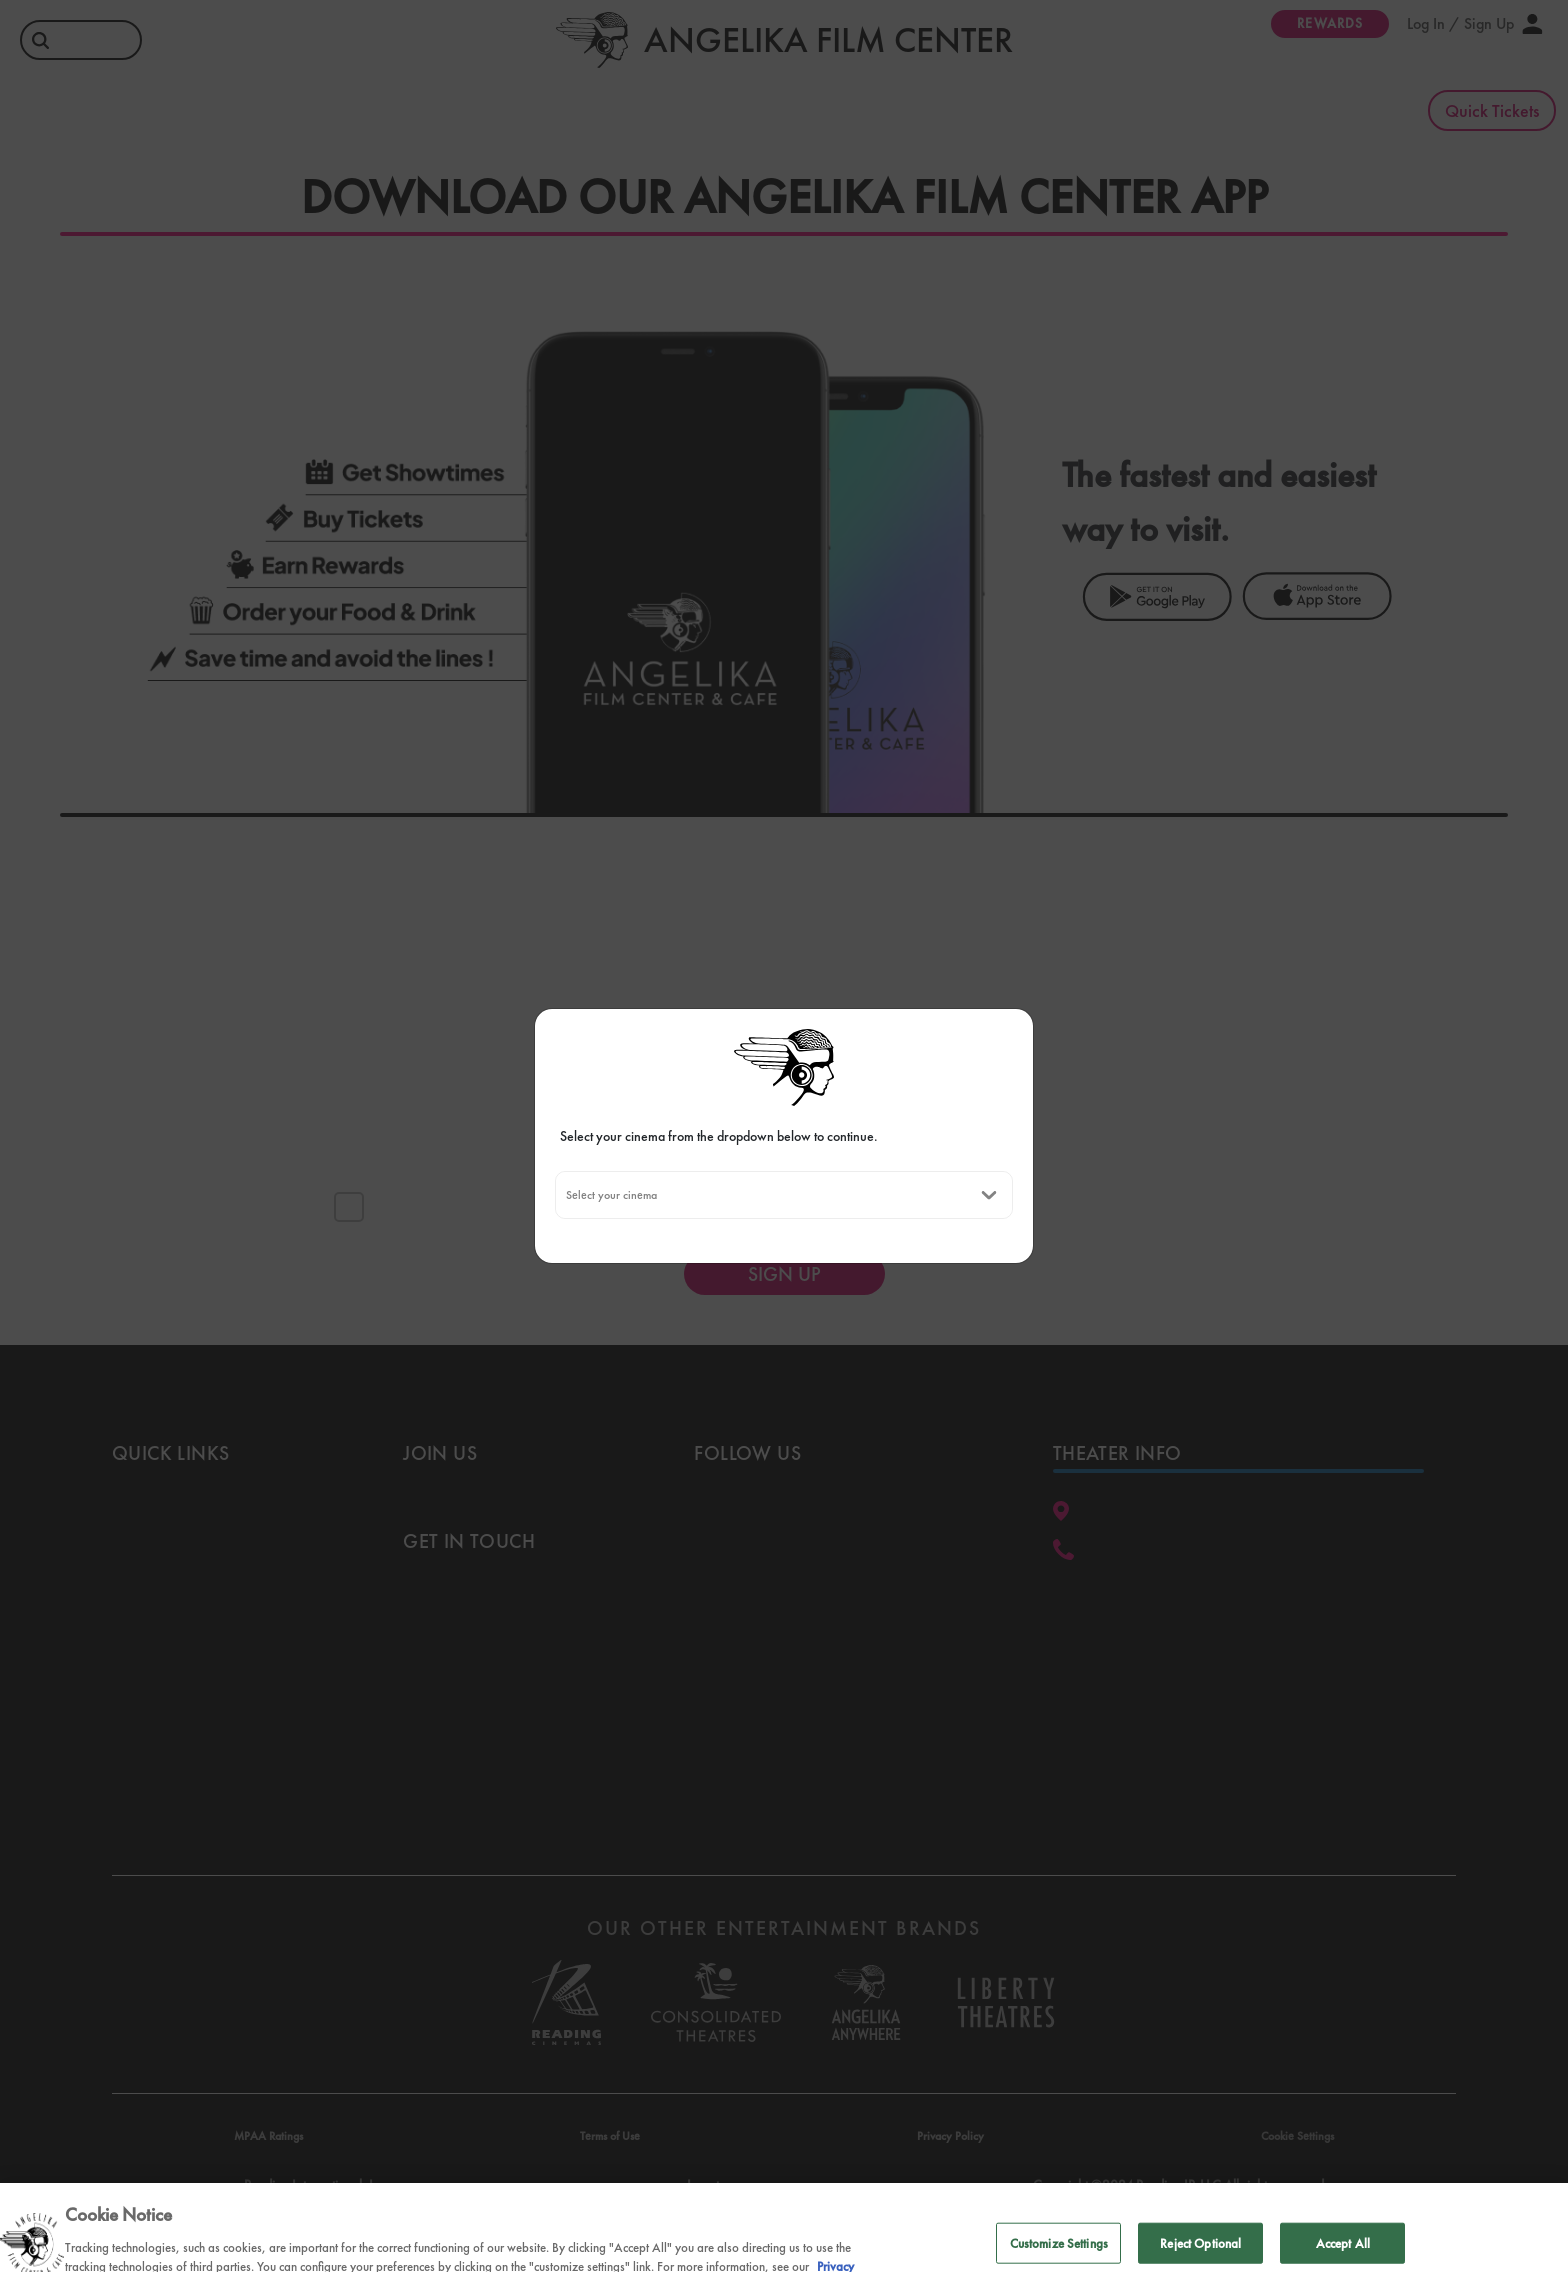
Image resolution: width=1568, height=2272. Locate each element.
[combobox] (565, 1195)
